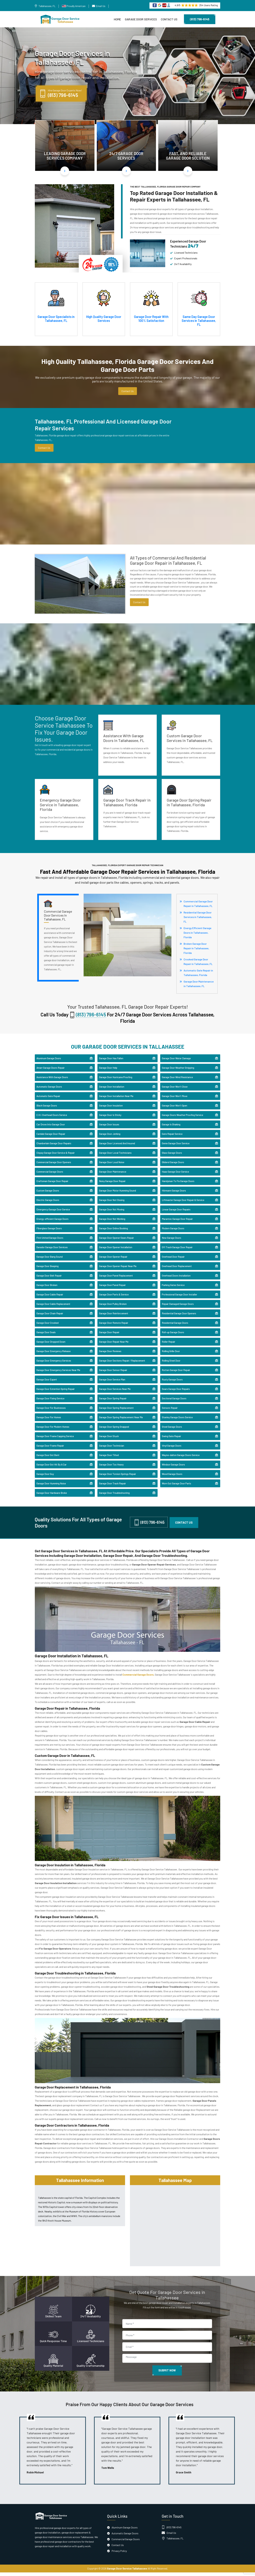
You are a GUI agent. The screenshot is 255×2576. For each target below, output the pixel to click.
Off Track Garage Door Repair (177, 1250)
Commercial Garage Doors (49, 1175)
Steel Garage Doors (172, 1430)
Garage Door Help (108, 1071)
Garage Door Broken (46, 1288)
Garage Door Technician (111, 1449)
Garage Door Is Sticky (110, 1118)
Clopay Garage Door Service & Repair (55, 1156)
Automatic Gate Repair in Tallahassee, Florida (198, 976)
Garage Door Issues (109, 1127)
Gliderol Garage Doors (173, 1165)
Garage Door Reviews (110, 1354)
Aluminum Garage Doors (48, 1061)
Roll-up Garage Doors (173, 1335)
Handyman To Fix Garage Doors (178, 1184)
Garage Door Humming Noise (51, 1486)
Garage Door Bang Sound (49, 1260)
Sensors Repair (170, 1411)
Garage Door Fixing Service (50, 1401)
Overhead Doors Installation (176, 1278)
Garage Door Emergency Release (53, 1354)
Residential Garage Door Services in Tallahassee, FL (198, 920)
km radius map (175, 2228)
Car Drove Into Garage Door (50, 1127)
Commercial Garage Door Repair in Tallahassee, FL (198, 907)
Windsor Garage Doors (173, 1467)
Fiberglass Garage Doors (49, 1231)
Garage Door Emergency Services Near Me (58, 1373)
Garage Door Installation (111, 1090)
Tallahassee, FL (47, 5)
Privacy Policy (119, 2554)
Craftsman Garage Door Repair (52, 1184)
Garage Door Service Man (112, 1382)
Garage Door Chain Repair (49, 1316)
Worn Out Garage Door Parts (176, 1486)
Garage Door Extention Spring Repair (55, 1392)
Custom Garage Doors (47, 1193)
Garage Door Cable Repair (49, 1297)
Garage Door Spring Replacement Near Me (121, 1420)
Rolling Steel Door (171, 1364)
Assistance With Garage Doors (52, 1080)
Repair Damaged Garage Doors (178, 1307)
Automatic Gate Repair (48, 1099)
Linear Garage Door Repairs (176, 1212)
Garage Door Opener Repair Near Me (117, 1269)
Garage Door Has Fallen (111, 1061)
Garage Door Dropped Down (50, 1345)
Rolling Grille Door (171, 1354)
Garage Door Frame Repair (50, 1449)
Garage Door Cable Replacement (53, 1307)
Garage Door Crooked (47, 1326)
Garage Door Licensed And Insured (117, 1146)
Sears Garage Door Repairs (176, 1392)
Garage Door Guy (45, 1477)
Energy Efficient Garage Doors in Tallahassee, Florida (197, 936)
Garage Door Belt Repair (49, 1278)
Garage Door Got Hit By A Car (51, 1467)
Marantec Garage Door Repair (177, 1222)
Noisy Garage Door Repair (112, 1184)
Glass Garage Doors (172, 1156)
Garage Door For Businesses (51, 1411)
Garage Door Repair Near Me (113, 1345)
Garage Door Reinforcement (113, 1316)
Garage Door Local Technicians (115, 1156)
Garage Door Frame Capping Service (55, 1439)
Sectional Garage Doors (174, 1401)
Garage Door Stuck (109, 1439)
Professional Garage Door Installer (179, 1297)
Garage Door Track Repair (112, 1486)
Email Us (100, 5)
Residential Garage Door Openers (179, 1316)
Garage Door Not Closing (111, 1203)
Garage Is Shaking (171, 1127)
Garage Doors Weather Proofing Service (182, 1118)
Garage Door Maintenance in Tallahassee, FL (199, 987)
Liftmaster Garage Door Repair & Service (183, 1203)
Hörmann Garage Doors (174, 1193)
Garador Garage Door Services (52, 1250)
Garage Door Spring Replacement (116, 1411)
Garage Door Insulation (111, 1108)
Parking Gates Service (173, 1288)
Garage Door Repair (109, 1335)
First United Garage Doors (49, 1241)
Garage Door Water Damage (176, 1061)
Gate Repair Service (172, 1137)
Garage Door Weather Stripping (178, 1071)
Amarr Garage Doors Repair (50, 1071)
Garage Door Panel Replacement (116, 1278)
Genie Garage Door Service (175, 1146)
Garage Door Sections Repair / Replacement (122, 1364)
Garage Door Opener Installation (115, 1250)
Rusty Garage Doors (172, 1382)
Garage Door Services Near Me (115, 1392)
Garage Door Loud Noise (111, 1165)
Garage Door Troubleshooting (114, 1496)
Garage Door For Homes (48, 1420)
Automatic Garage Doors (49, 1090)
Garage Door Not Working (112, 1222)
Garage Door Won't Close (175, 1090)
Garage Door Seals (46, 1335)
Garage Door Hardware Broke (51, 1496)
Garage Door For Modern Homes (52, 1430)
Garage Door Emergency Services (53, 1364)
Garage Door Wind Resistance (177, 1080)
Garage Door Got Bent (47, 1458)
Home (117, 19)
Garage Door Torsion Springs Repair (117, 1477)
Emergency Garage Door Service (53, 1212)
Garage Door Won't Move (174, 1099)
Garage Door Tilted (109, 1458)
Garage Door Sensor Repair (113, 1373)
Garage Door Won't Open (174, 1108)
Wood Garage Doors (172, 1477)
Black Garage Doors (46, 1108)
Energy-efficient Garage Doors (52, 1222)
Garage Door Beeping (47, 1269)
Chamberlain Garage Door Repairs (53, 1146)
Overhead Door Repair (173, 1260)
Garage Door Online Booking (113, 1231)
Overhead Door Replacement (177, 1269)
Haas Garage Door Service (175, 1175)
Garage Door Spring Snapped (114, 1430)
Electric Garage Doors (47, 1203)
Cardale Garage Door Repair (50, 1137)
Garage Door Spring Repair (113, 1401)
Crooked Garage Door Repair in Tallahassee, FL (198, 965)
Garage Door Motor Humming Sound (117, 1193)
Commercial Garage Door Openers (53, 1165)
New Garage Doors (171, 1241)
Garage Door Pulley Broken (113, 1307)
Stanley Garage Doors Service (177, 1420)
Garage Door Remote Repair (113, 1326)
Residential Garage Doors (175, 1326)
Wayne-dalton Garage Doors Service (181, 1458)
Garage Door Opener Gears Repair (116, 1241)
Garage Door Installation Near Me (116, 1099)
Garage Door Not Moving (111, 1212)
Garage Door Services (141, 19)
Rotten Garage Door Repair (176, 1373)
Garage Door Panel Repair (112, 1288)
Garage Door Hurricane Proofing (115, 1080)
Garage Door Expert (46, 1382)
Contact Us (169, 19)
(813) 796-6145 (199, 19)
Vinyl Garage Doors (171, 1449)
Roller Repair (168, 1345)
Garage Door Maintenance (112, 1175)
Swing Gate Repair (171, 1439)
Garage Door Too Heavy (111, 1467)
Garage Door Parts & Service (114, 1297)
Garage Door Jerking (109, 1137)
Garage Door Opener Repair (113, 1260)
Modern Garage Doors (173, 1231)
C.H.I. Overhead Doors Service (51, 1118)
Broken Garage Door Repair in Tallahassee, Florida (196, 951)
